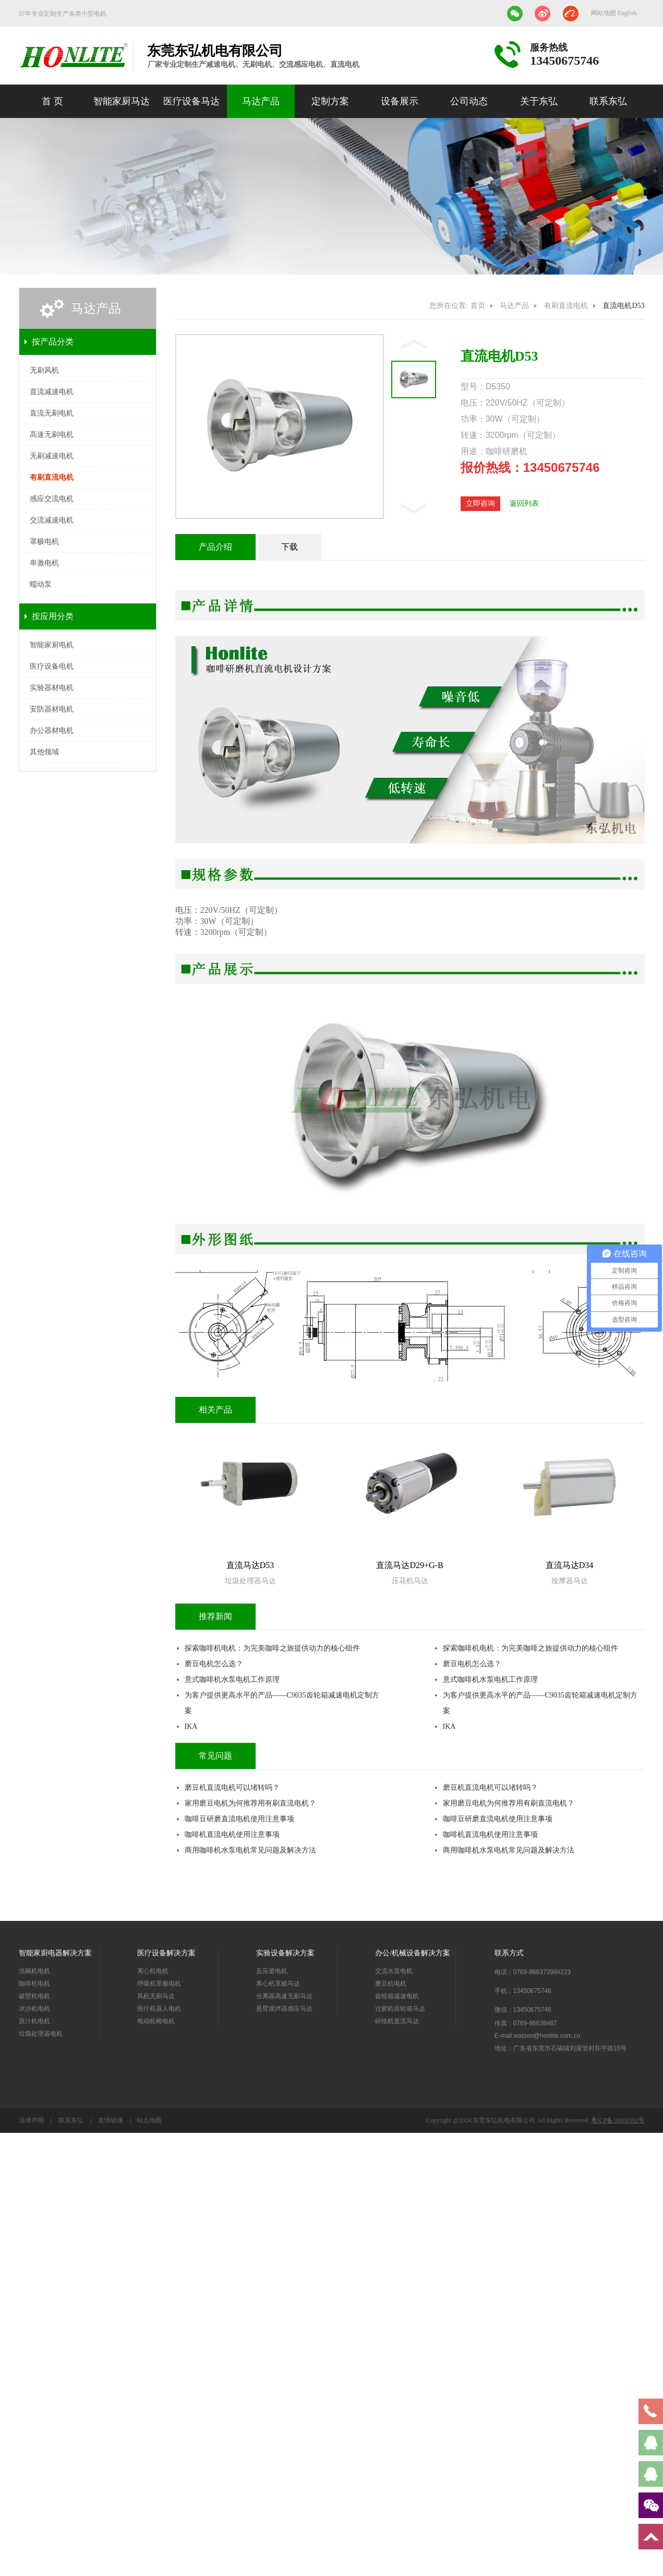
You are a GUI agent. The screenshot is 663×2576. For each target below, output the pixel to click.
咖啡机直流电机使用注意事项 (232, 1834)
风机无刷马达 (156, 1996)
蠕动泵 (41, 584)
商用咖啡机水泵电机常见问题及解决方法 (250, 1850)
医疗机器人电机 (159, 2008)
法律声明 (32, 2120)
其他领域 (44, 752)
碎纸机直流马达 (397, 2021)
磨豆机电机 (390, 1983)
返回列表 (524, 503)
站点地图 (149, 2120)
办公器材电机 (52, 730)
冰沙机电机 (34, 2008)
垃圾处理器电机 (41, 2033)
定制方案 (330, 101)
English (627, 13)
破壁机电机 (34, 1996)
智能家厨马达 (121, 101)
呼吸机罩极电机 (159, 1983)
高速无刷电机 (52, 434)
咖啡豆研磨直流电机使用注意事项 (239, 1819)
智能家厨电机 (52, 645)
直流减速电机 (52, 392)
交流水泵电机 (394, 1971)
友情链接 (111, 2120)
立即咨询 (480, 503)
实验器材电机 (52, 688)
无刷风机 (44, 370)
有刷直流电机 (52, 477)
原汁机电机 (34, 2021)
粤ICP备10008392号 (618, 2120)
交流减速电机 (52, 520)
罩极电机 (44, 541)
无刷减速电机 (52, 456)
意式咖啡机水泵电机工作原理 (232, 1679)
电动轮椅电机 (156, 2021)
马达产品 (261, 101)
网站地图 (604, 13)
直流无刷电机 (52, 413)
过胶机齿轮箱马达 (400, 2008)
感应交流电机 (52, 499)
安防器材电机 (52, 709)
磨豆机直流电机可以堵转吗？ (232, 1787)
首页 (478, 306)
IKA (191, 1726)
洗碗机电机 (34, 1971)
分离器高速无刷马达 (284, 1996)
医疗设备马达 (191, 101)
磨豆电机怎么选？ (214, 1664)
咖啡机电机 (34, 1983)
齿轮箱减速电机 (397, 1996)
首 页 (52, 101)
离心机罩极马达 (278, 1983)
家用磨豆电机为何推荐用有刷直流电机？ (250, 1803)
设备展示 (399, 101)
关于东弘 (539, 101)
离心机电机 (152, 1971)
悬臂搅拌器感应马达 (284, 2008)
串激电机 (44, 563)
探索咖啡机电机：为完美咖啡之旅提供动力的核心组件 (272, 1648)
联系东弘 (608, 101)
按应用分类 (53, 616)
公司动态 (469, 101)
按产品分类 (53, 341)
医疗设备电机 (52, 666)
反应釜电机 (271, 1971)
